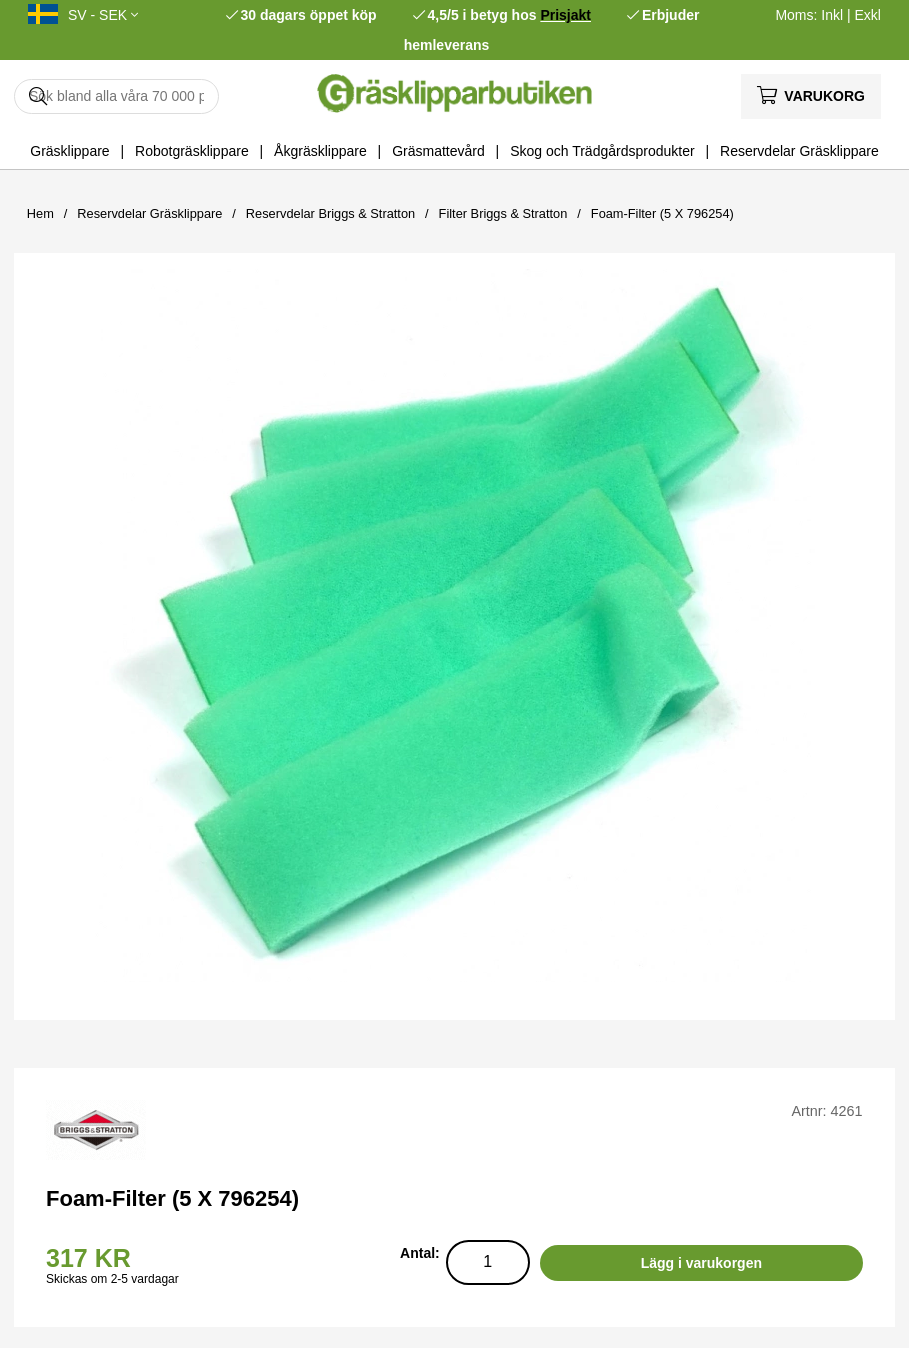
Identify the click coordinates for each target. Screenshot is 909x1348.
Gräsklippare (69, 151)
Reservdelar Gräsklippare (799, 151)
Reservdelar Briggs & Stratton (330, 213)
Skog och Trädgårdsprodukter (602, 151)
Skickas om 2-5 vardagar (112, 1279)
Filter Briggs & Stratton (503, 213)
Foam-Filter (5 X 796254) (662, 213)
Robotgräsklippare (192, 151)
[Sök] (116, 96)
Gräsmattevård (438, 151)
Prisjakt (565, 15)
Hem (40, 213)
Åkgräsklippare (320, 151)
